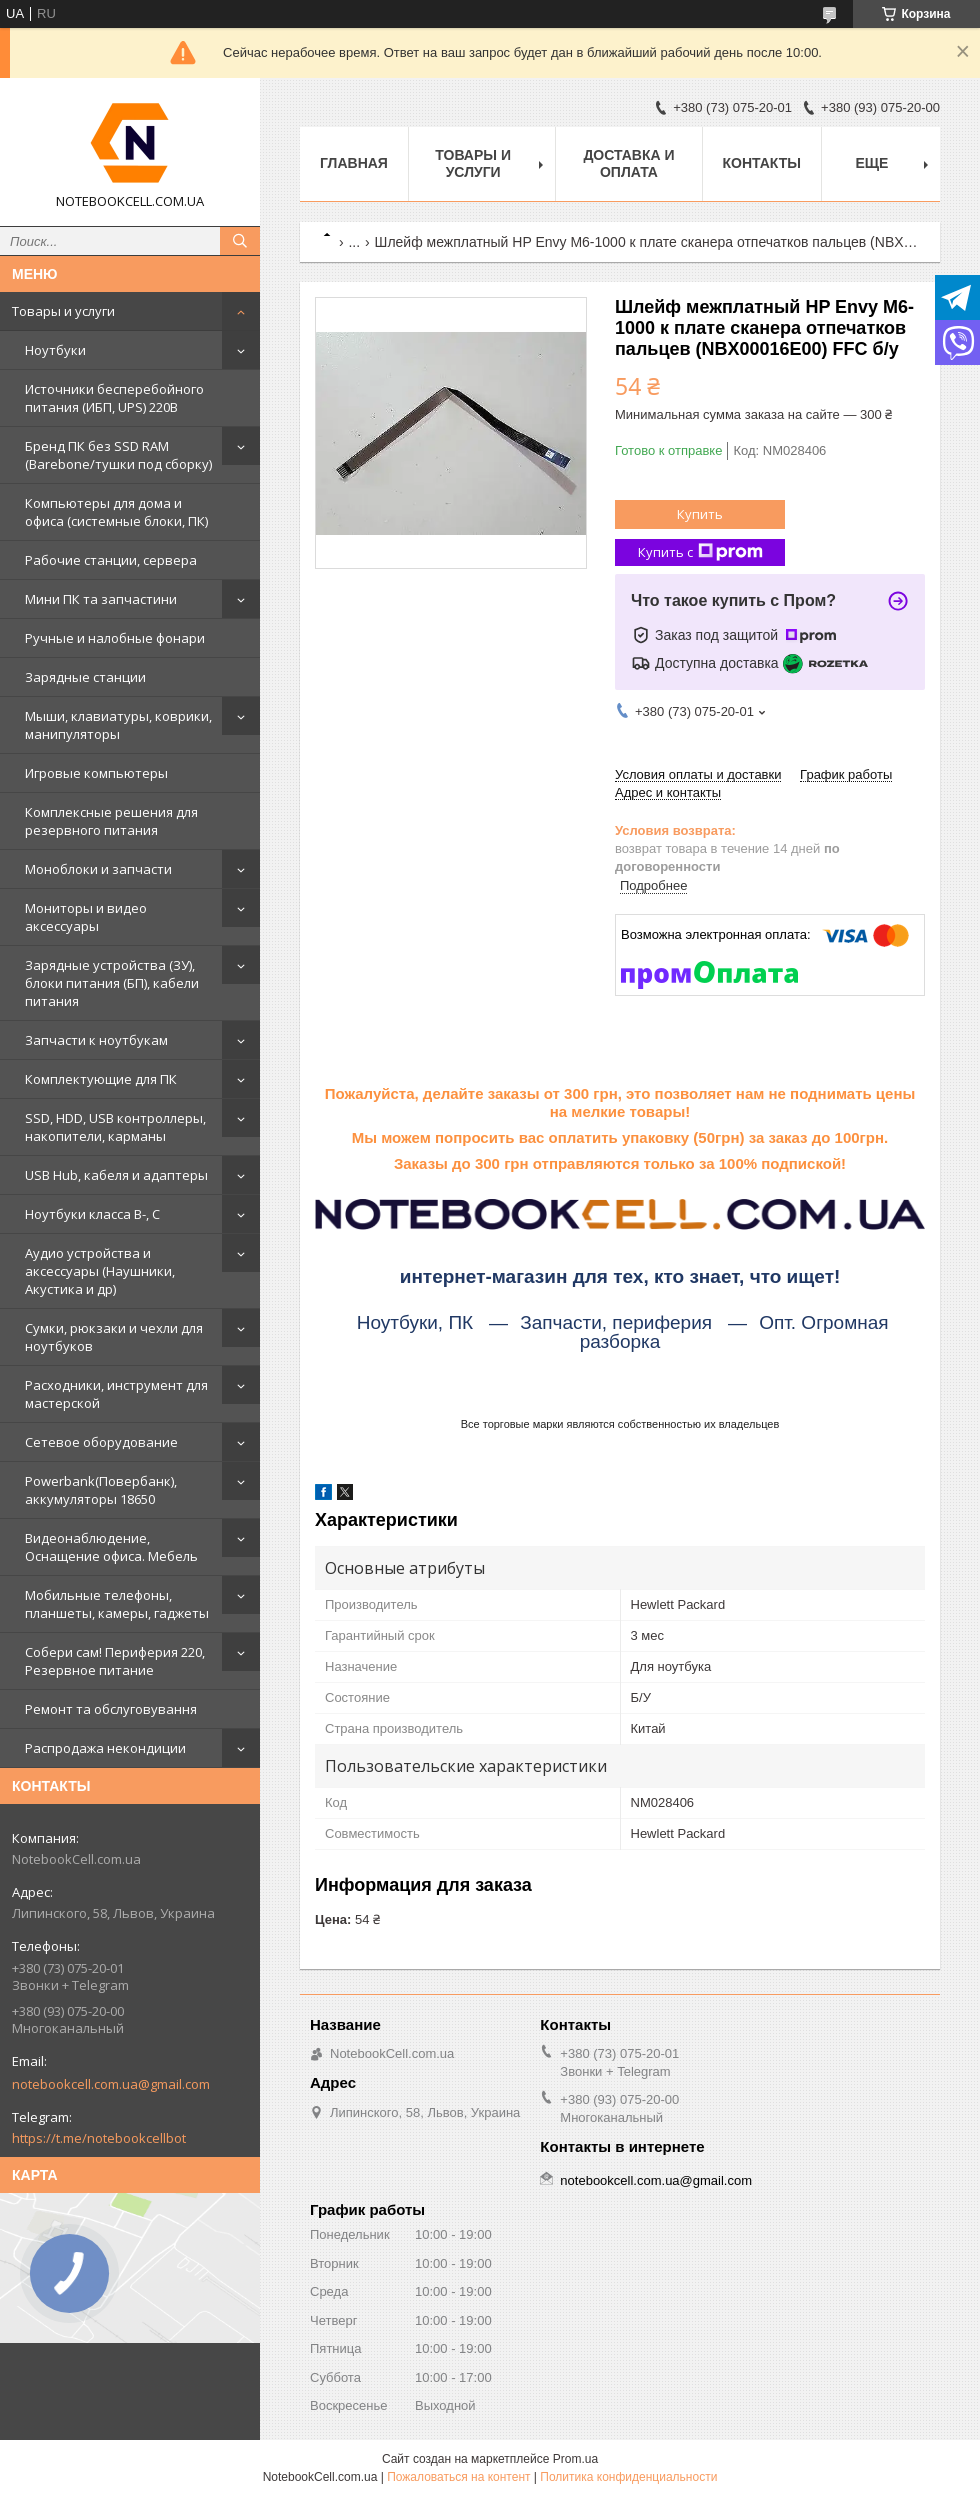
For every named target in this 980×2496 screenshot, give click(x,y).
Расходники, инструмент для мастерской (116, 1394)
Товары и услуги (63, 311)
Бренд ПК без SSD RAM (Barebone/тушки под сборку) (118, 455)
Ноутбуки (55, 350)
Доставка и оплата (628, 163)
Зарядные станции (85, 677)
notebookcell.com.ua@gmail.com (111, 2084)
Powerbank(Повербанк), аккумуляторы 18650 (101, 1490)
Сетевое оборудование (101, 1442)
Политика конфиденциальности (628, 2477)
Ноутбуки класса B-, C (92, 1214)
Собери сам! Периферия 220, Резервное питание (115, 1661)
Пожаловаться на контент (458, 2477)
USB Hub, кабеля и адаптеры (116, 1175)
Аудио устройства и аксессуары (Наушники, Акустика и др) (100, 1271)
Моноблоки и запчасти (98, 869)
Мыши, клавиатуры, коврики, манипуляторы (118, 725)
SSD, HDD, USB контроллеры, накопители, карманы (115, 1127)
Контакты (762, 163)
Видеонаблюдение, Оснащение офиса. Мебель (111, 1547)
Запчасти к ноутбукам (96, 1040)
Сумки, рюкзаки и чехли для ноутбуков (114, 1337)
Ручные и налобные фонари (115, 638)
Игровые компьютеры (96, 773)
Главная (354, 163)
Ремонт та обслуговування (111, 1709)
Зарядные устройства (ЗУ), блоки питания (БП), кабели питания (112, 983)
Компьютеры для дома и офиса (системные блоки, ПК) (116, 512)
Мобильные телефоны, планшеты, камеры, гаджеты (117, 1604)
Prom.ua (575, 2459)
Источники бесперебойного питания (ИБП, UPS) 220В (114, 398)
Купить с (700, 552)
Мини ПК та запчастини (101, 599)
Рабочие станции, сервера (111, 560)
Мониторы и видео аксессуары (86, 917)
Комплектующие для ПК (101, 1079)
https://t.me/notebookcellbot (99, 2138)
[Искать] (240, 241)
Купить (700, 514)
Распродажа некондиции (105, 1748)
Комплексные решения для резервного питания (111, 821)
